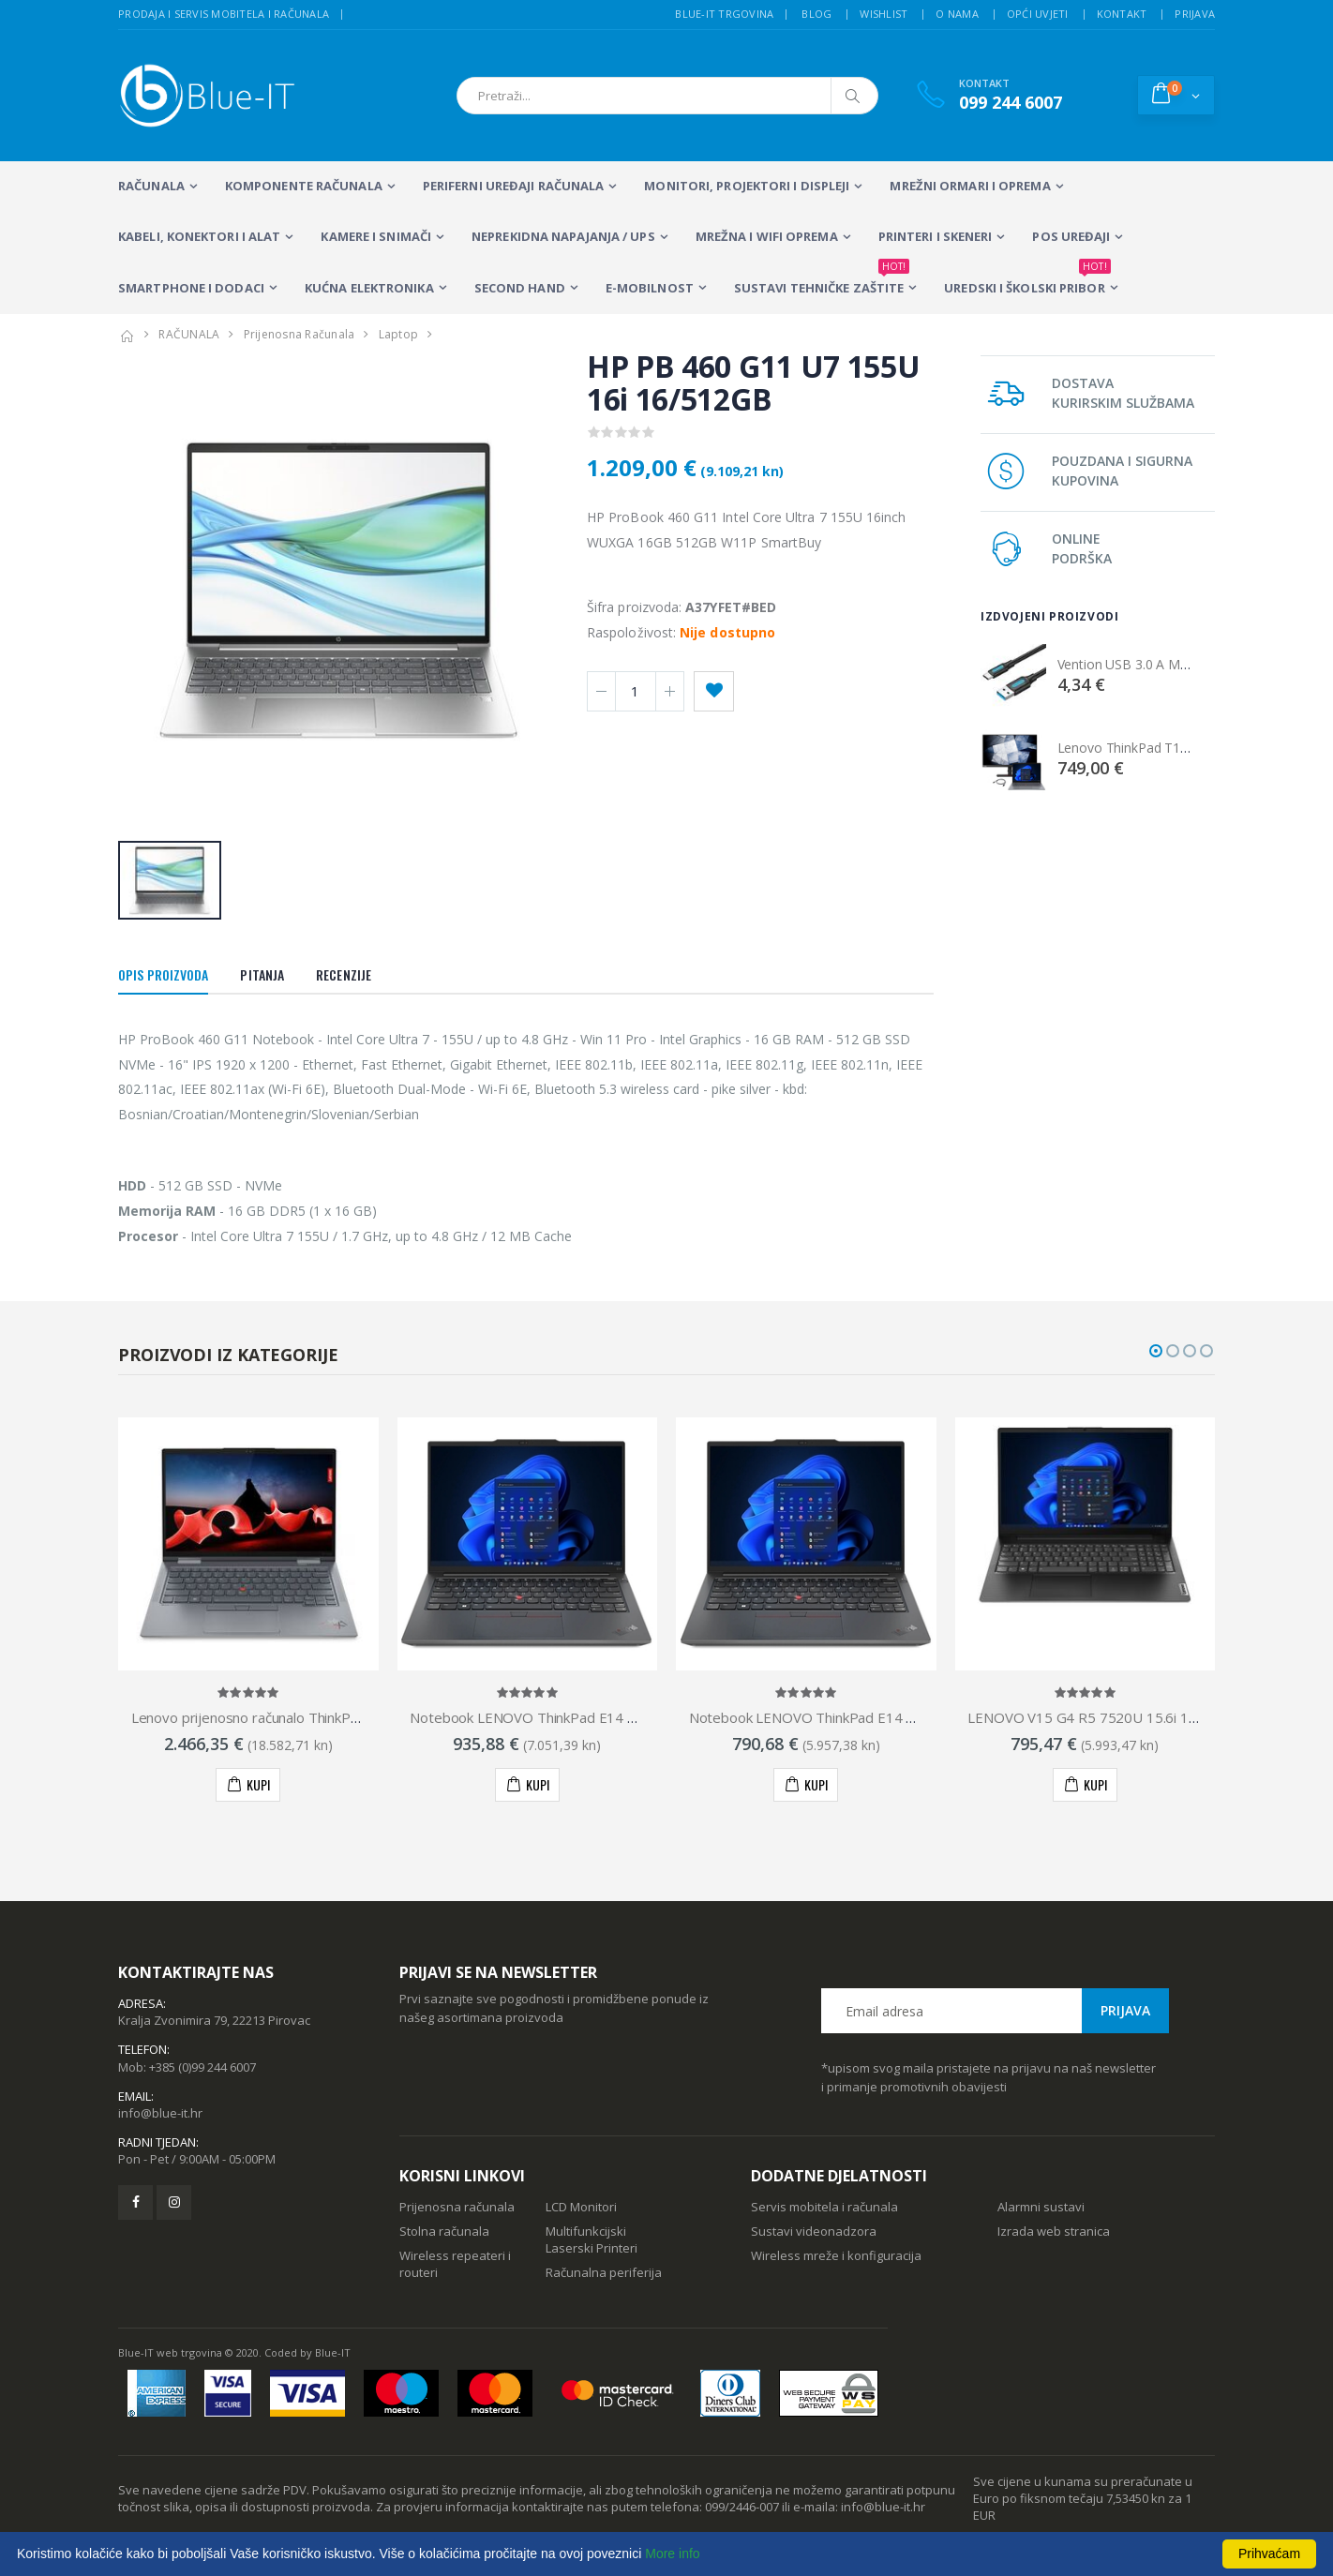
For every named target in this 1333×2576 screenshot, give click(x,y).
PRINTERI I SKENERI (935, 236)
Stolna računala (444, 2231)
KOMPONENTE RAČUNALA (303, 185)
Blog (816, 14)
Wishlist (883, 14)
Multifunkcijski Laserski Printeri (591, 2239)
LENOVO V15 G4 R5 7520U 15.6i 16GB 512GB (1115, 1717)
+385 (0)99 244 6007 (202, 2067)
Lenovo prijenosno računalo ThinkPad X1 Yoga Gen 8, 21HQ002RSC (345, 1717)
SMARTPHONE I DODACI (191, 287)
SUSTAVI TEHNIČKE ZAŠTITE (821, 279)
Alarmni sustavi (1041, 2206)
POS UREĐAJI (1071, 236)
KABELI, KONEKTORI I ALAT (199, 236)
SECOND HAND (519, 287)
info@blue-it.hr (160, 2112)
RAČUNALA (151, 185)
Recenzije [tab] (343, 974)
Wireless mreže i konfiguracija (836, 2255)
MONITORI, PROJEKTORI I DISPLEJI (746, 185)
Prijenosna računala (457, 2206)
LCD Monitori (581, 2206)
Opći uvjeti (1038, 14)
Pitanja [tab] (262, 974)
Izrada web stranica (1053, 2231)
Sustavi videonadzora (813, 2231)
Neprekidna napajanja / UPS (563, 236)
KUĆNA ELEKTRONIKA (369, 287)
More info (672, 2553)
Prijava (1195, 14)
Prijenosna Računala (299, 334)
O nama (957, 14)
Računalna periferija (604, 2272)
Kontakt (1122, 14)
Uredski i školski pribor (1027, 279)
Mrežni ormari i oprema (970, 185)
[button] (1176, 94)
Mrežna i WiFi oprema (767, 236)
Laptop (399, 334)
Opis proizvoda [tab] (163, 974)
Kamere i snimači (376, 236)
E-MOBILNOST (650, 287)
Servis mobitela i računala (824, 2206)
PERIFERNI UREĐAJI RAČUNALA (514, 185)
